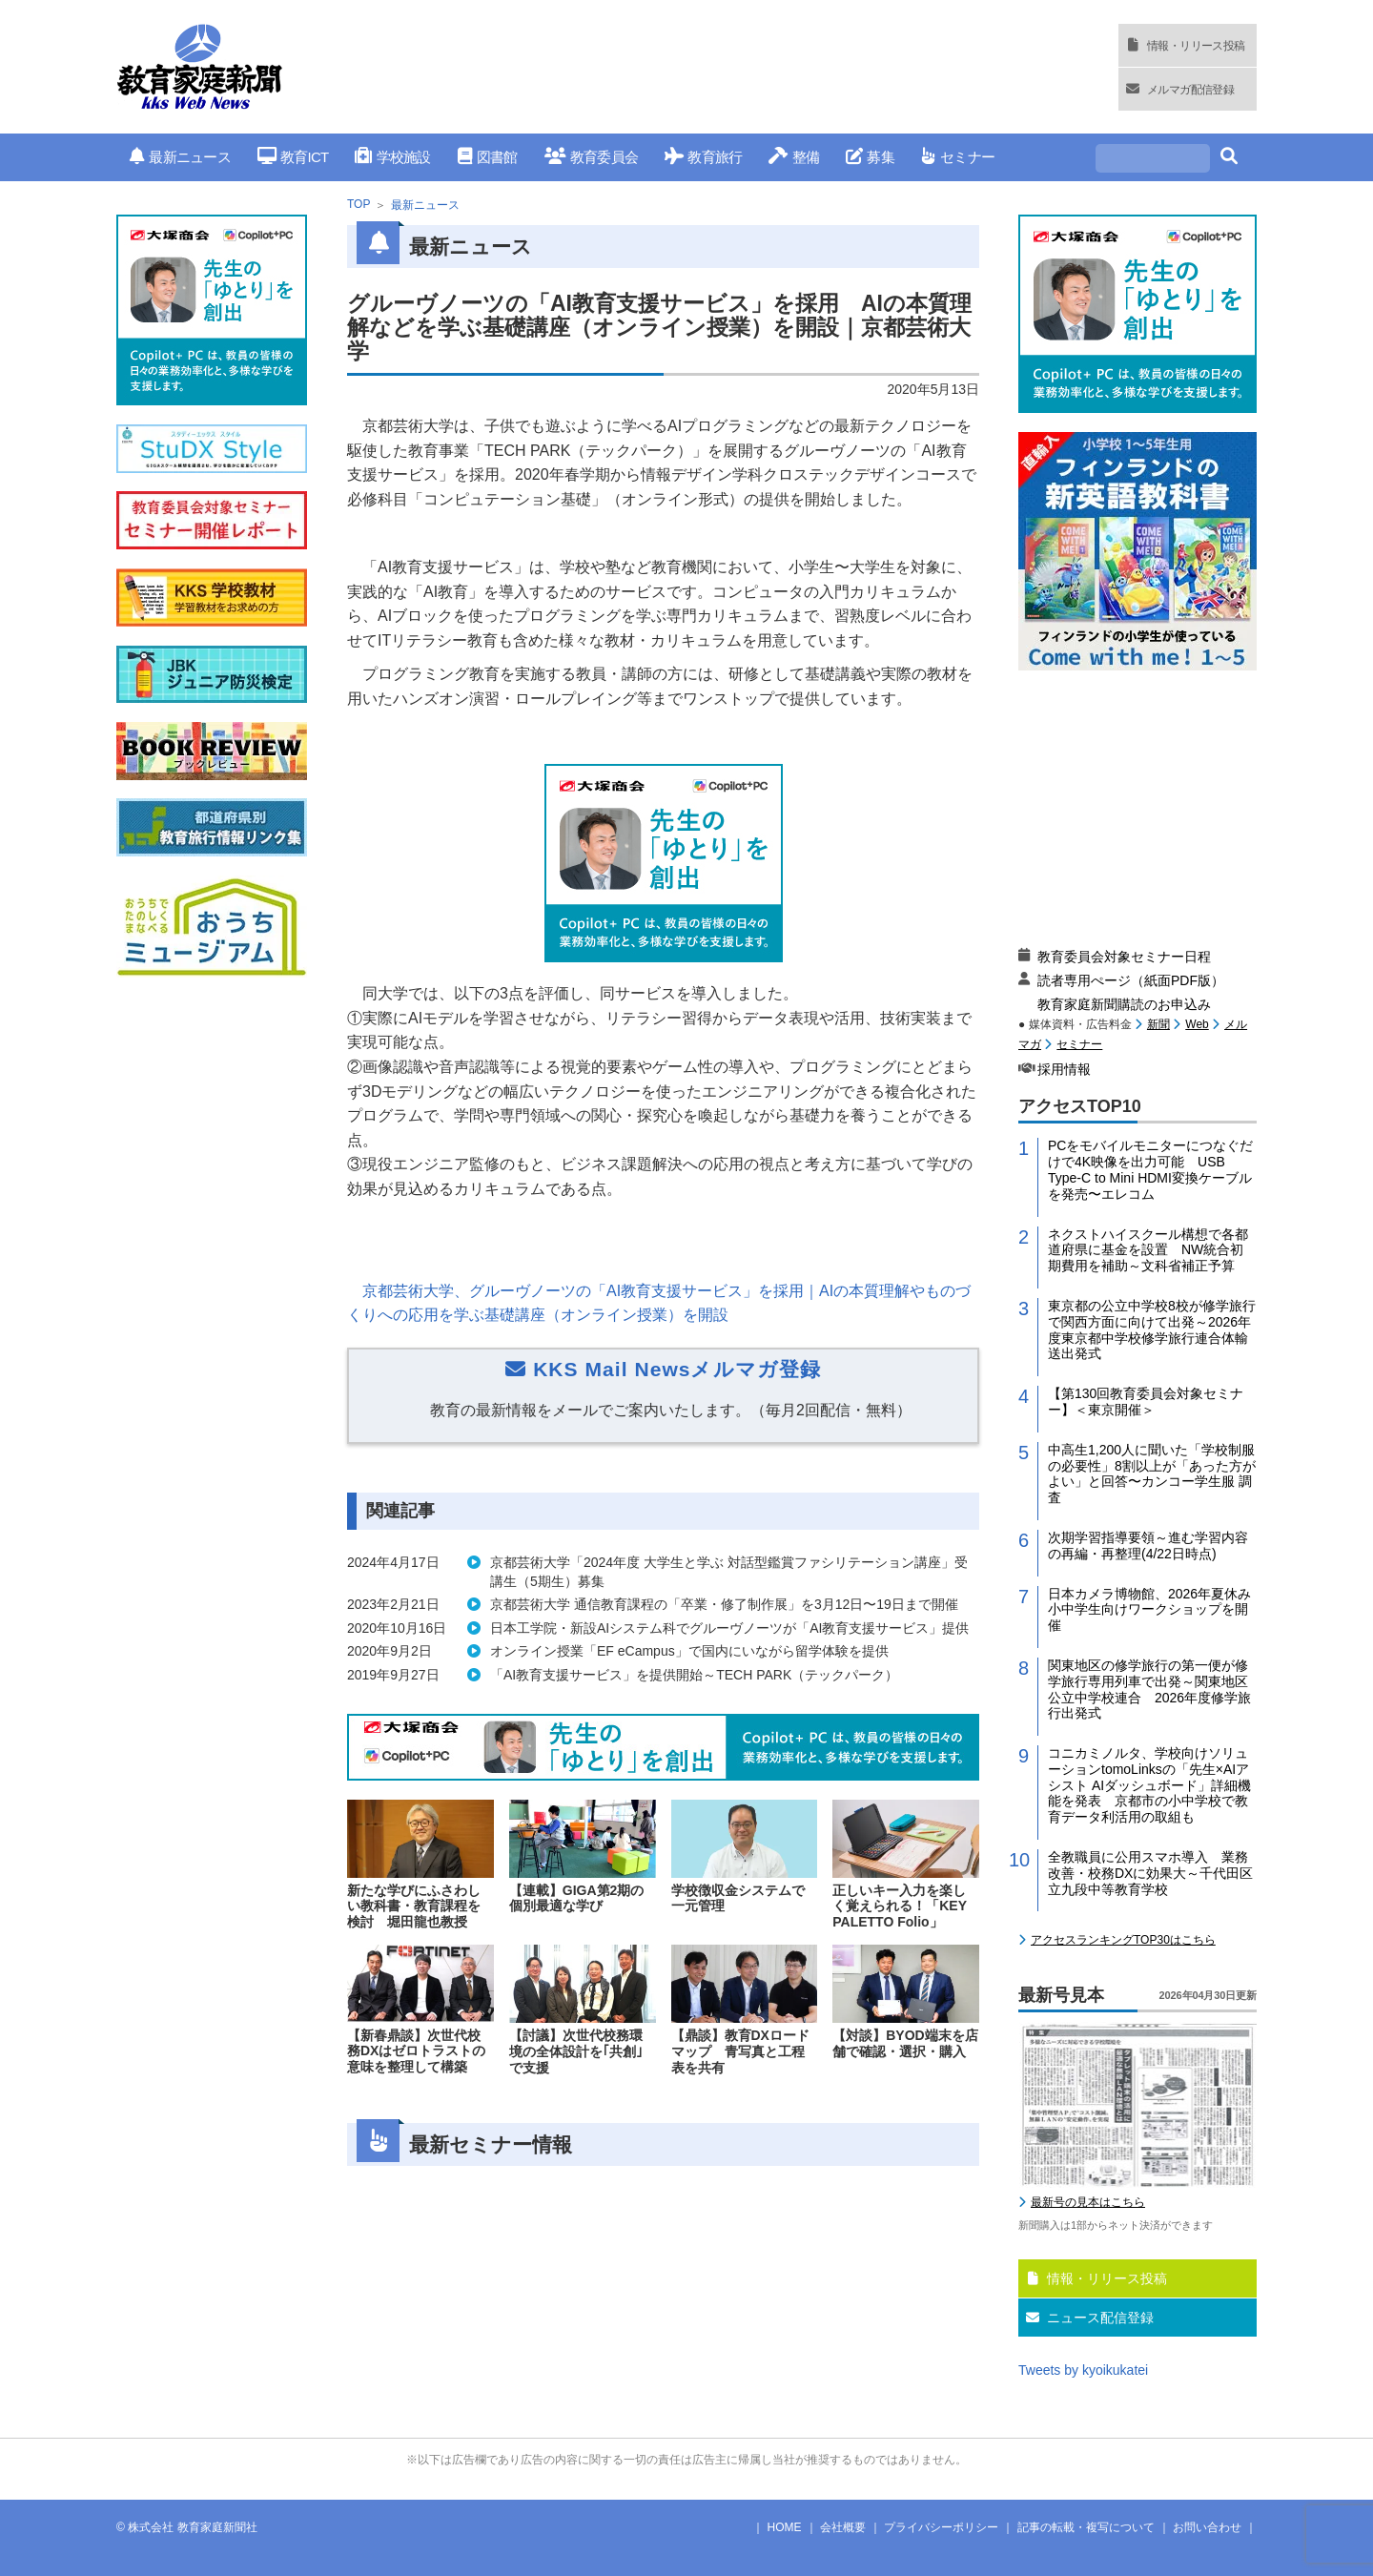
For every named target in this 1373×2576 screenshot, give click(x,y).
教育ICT (293, 157)
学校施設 (392, 157)
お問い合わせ (1207, 2527)
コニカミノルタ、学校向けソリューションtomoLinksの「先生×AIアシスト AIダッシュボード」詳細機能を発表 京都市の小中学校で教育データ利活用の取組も (1149, 1784)
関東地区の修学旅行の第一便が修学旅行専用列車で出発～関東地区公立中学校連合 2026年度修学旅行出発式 (1149, 1689)
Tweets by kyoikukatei (1083, 2370)
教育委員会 (591, 157)
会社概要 (843, 2527)
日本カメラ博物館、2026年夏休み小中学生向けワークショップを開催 (1149, 1610)
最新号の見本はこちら (1088, 2202)
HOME (785, 2527)
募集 (870, 157)
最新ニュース (180, 157)
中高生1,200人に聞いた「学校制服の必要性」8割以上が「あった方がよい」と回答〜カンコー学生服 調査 (1152, 1473)
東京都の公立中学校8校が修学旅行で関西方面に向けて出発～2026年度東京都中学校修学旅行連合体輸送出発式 (1152, 1329)
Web (1196, 1024)
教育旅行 (703, 157)
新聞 (1158, 1024)
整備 (793, 157)
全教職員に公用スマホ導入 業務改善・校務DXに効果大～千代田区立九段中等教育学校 (1150, 1873)
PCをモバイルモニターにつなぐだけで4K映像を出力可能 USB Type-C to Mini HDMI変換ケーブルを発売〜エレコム (1150, 1169)
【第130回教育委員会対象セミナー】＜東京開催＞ (1145, 1401)
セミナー (957, 157)
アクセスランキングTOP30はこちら (1123, 1940)
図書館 (488, 157)
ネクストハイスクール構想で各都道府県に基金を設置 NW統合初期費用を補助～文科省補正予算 (1148, 1250)
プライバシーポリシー (941, 2527)
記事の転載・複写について (1086, 2527)
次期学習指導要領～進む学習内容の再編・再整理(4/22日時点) (1148, 1545)
